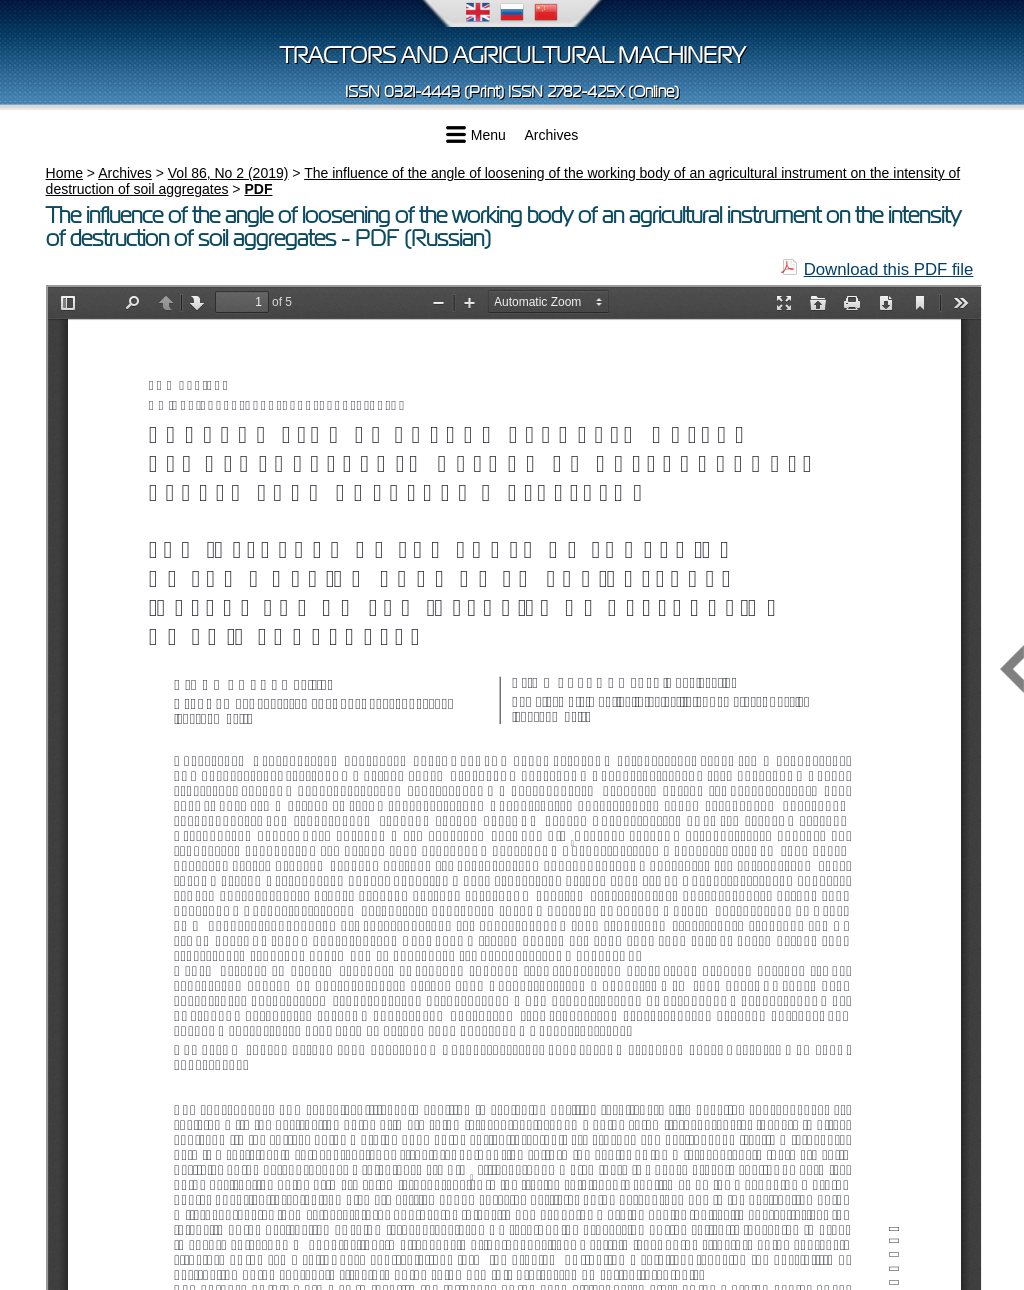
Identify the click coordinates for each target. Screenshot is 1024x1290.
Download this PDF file (889, 269)
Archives (552, 135)
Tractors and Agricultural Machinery (512, 55)
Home (64, 173)
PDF (258, 189)
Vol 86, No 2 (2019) (228, 173)
